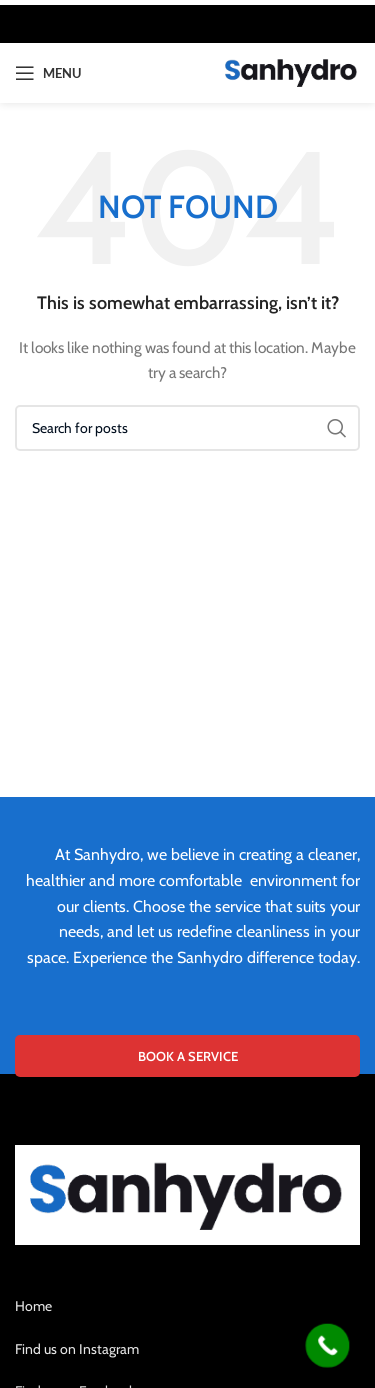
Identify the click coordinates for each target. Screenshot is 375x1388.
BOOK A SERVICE (188, 1056)
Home (33, 1306)
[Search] (187, 428)
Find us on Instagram (77, 1349)
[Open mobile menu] (48, 73)
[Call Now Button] (328, 1346)
